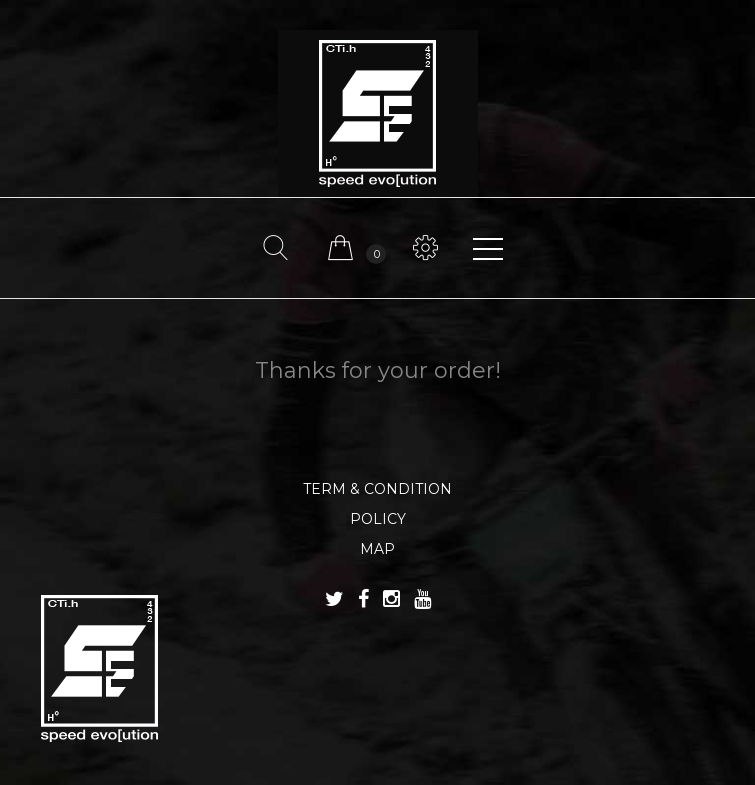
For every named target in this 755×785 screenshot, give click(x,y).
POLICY (378, 519)
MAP (377, 549)
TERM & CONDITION (377, 489)
